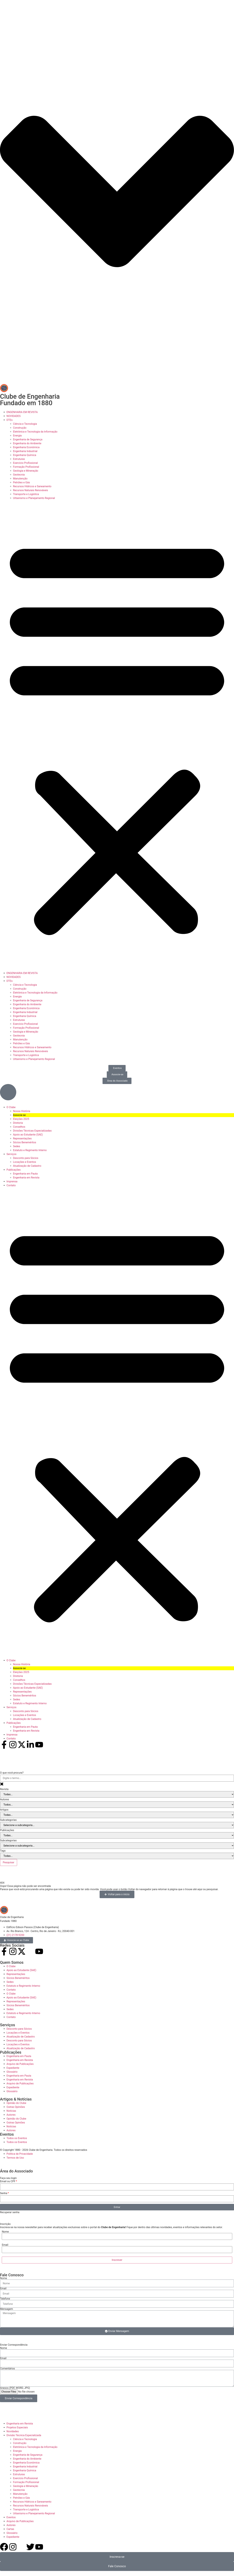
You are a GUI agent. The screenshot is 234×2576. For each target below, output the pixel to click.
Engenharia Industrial (25, 451)
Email (5, 2245)
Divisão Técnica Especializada (23, 2435)
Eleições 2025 (21, 1118)
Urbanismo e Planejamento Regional (34, 498)
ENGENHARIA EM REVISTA (22, 412)
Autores (10, 2114)
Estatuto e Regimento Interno (30, 1150)
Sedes (16, 1146)
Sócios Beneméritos (24, 1142)
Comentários (7, 2368)
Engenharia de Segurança (27, 439)
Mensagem (6, 2309)
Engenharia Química (24, 455)
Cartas (10, 2529)
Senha (3, 2193)
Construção (19, 427)
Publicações (13, 1169)
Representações (22, 1138)
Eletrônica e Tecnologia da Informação (35, 431)
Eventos (11, 2517)
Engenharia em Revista (26, 1177)
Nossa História (21, 1111)
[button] (117, 735)
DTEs (9, 419)
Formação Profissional (26, 466)
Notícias (11, 2110)
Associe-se (19, 1115)
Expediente (12, 2067)
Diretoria (18, 1122)
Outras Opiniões (15, 2106)
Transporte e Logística (26, 494)
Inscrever (117, 2259)
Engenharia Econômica (26, 447)
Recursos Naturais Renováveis (30, 490)
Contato (11, 1185)
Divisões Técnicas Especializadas (32, 1130)
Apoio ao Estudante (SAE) (28, 1134)
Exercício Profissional (25, 462)
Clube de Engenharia (30, 400)
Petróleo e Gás (21, 482)
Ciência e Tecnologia (25, 423)
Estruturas (19, 459)
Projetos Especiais (17, 2427)
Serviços (11, 1154)
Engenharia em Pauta (25, 1173)
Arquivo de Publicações (20, 2063)
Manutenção (20, 478)
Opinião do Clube (16, 2103)
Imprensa (11, 1181)
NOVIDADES (13, 416)
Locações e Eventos (24, 1161)
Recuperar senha (9, 2212)
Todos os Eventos (16, 2138)
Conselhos (19, 1126)
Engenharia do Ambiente (27, 443)
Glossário (12, 2071)
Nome (5, 2231)
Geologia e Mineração (25, 470)
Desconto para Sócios (25, 1158)
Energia (17, 435)
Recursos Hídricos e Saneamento (32, 486)
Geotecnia (19, 474)
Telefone (5, 2298)
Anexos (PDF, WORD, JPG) (15, 2388)
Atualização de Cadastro (27, 1165)
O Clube (11, 1107)
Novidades (12, 2431)
